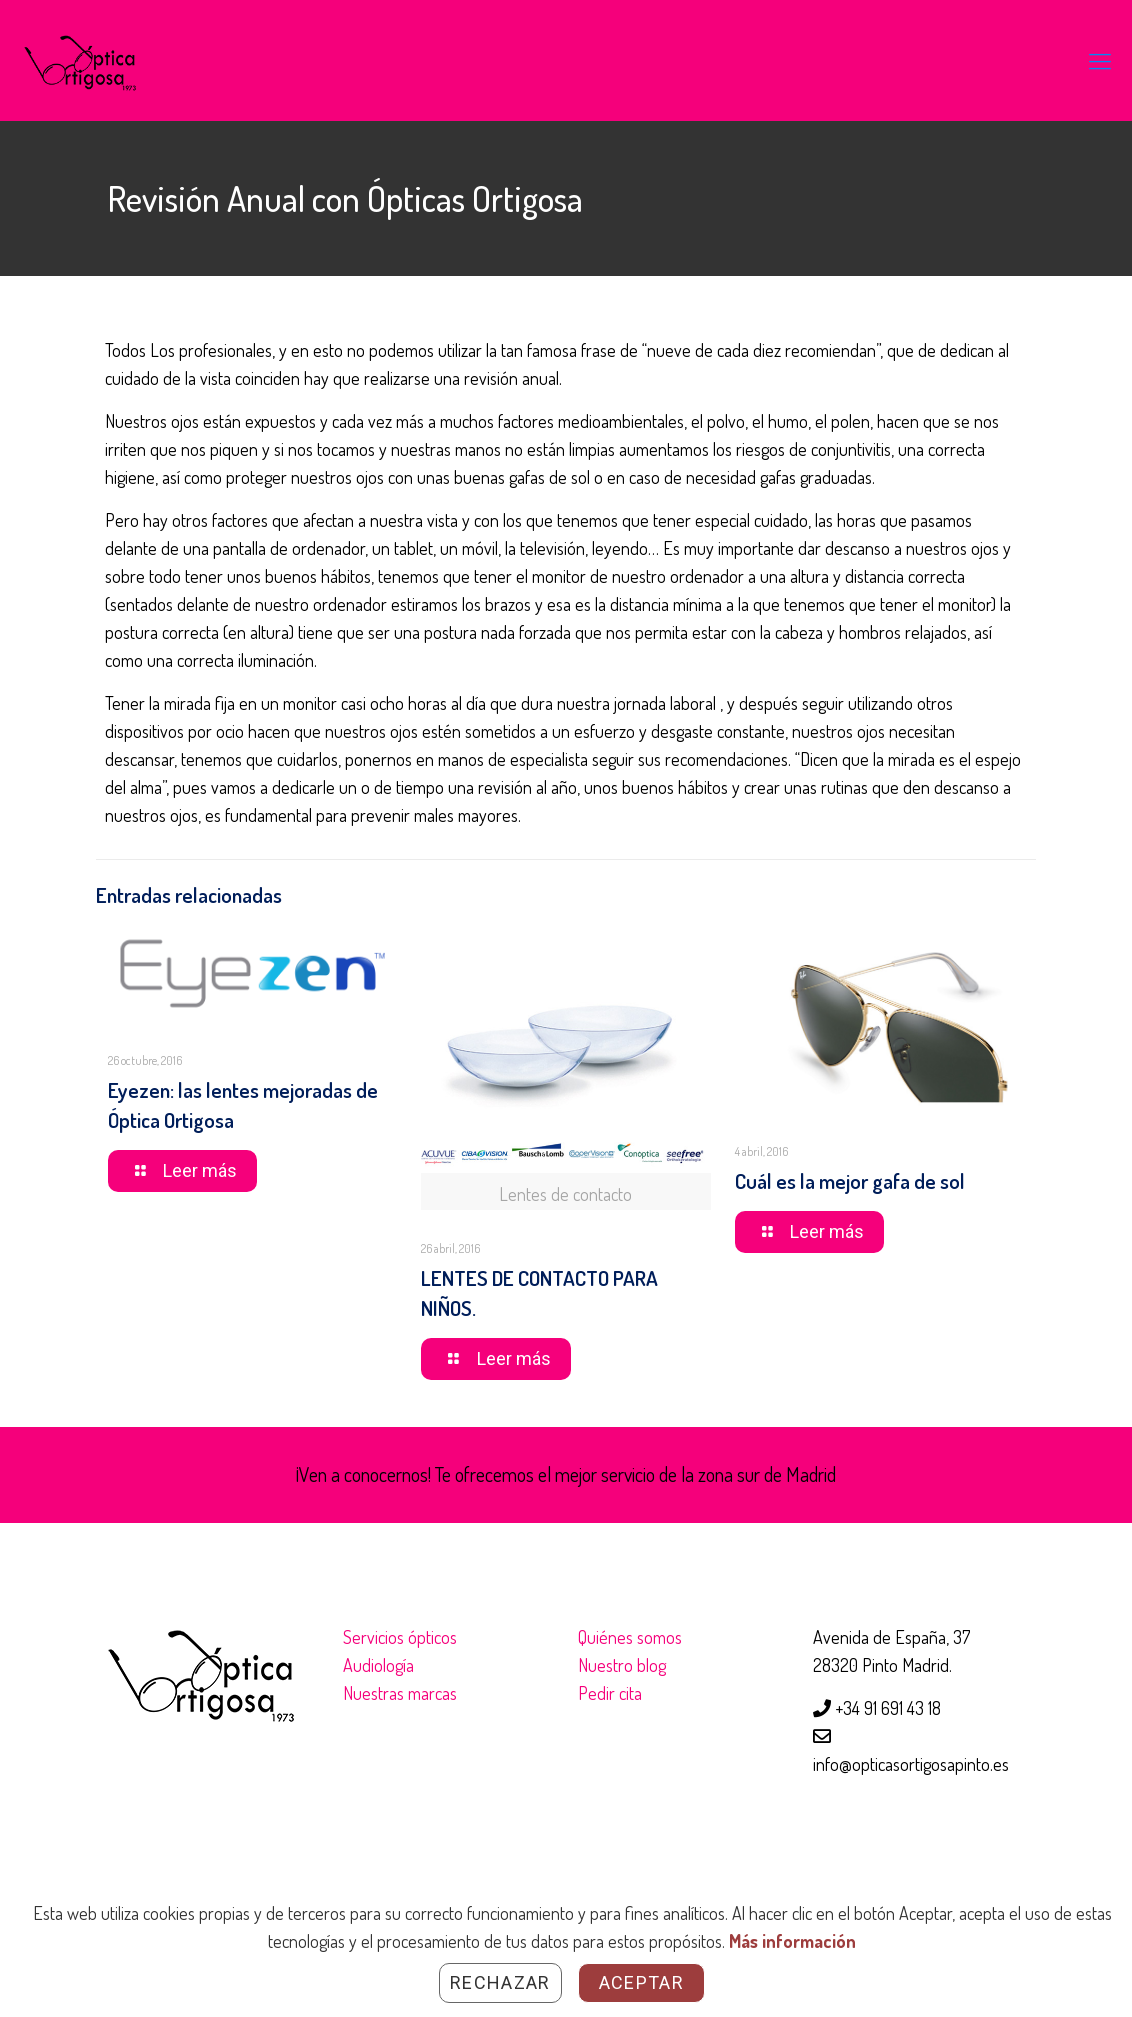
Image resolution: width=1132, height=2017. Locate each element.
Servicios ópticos (400, 1637)
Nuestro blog (622, 1665)
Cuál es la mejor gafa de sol (850, 1180)
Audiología (378, 1665)
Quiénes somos (630, 1637)
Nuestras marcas (400, 1693)
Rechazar (500, 1982)
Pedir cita (610, 1693)
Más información (792, 1941)
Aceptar (641, 1982)
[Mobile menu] (1100, 60)
